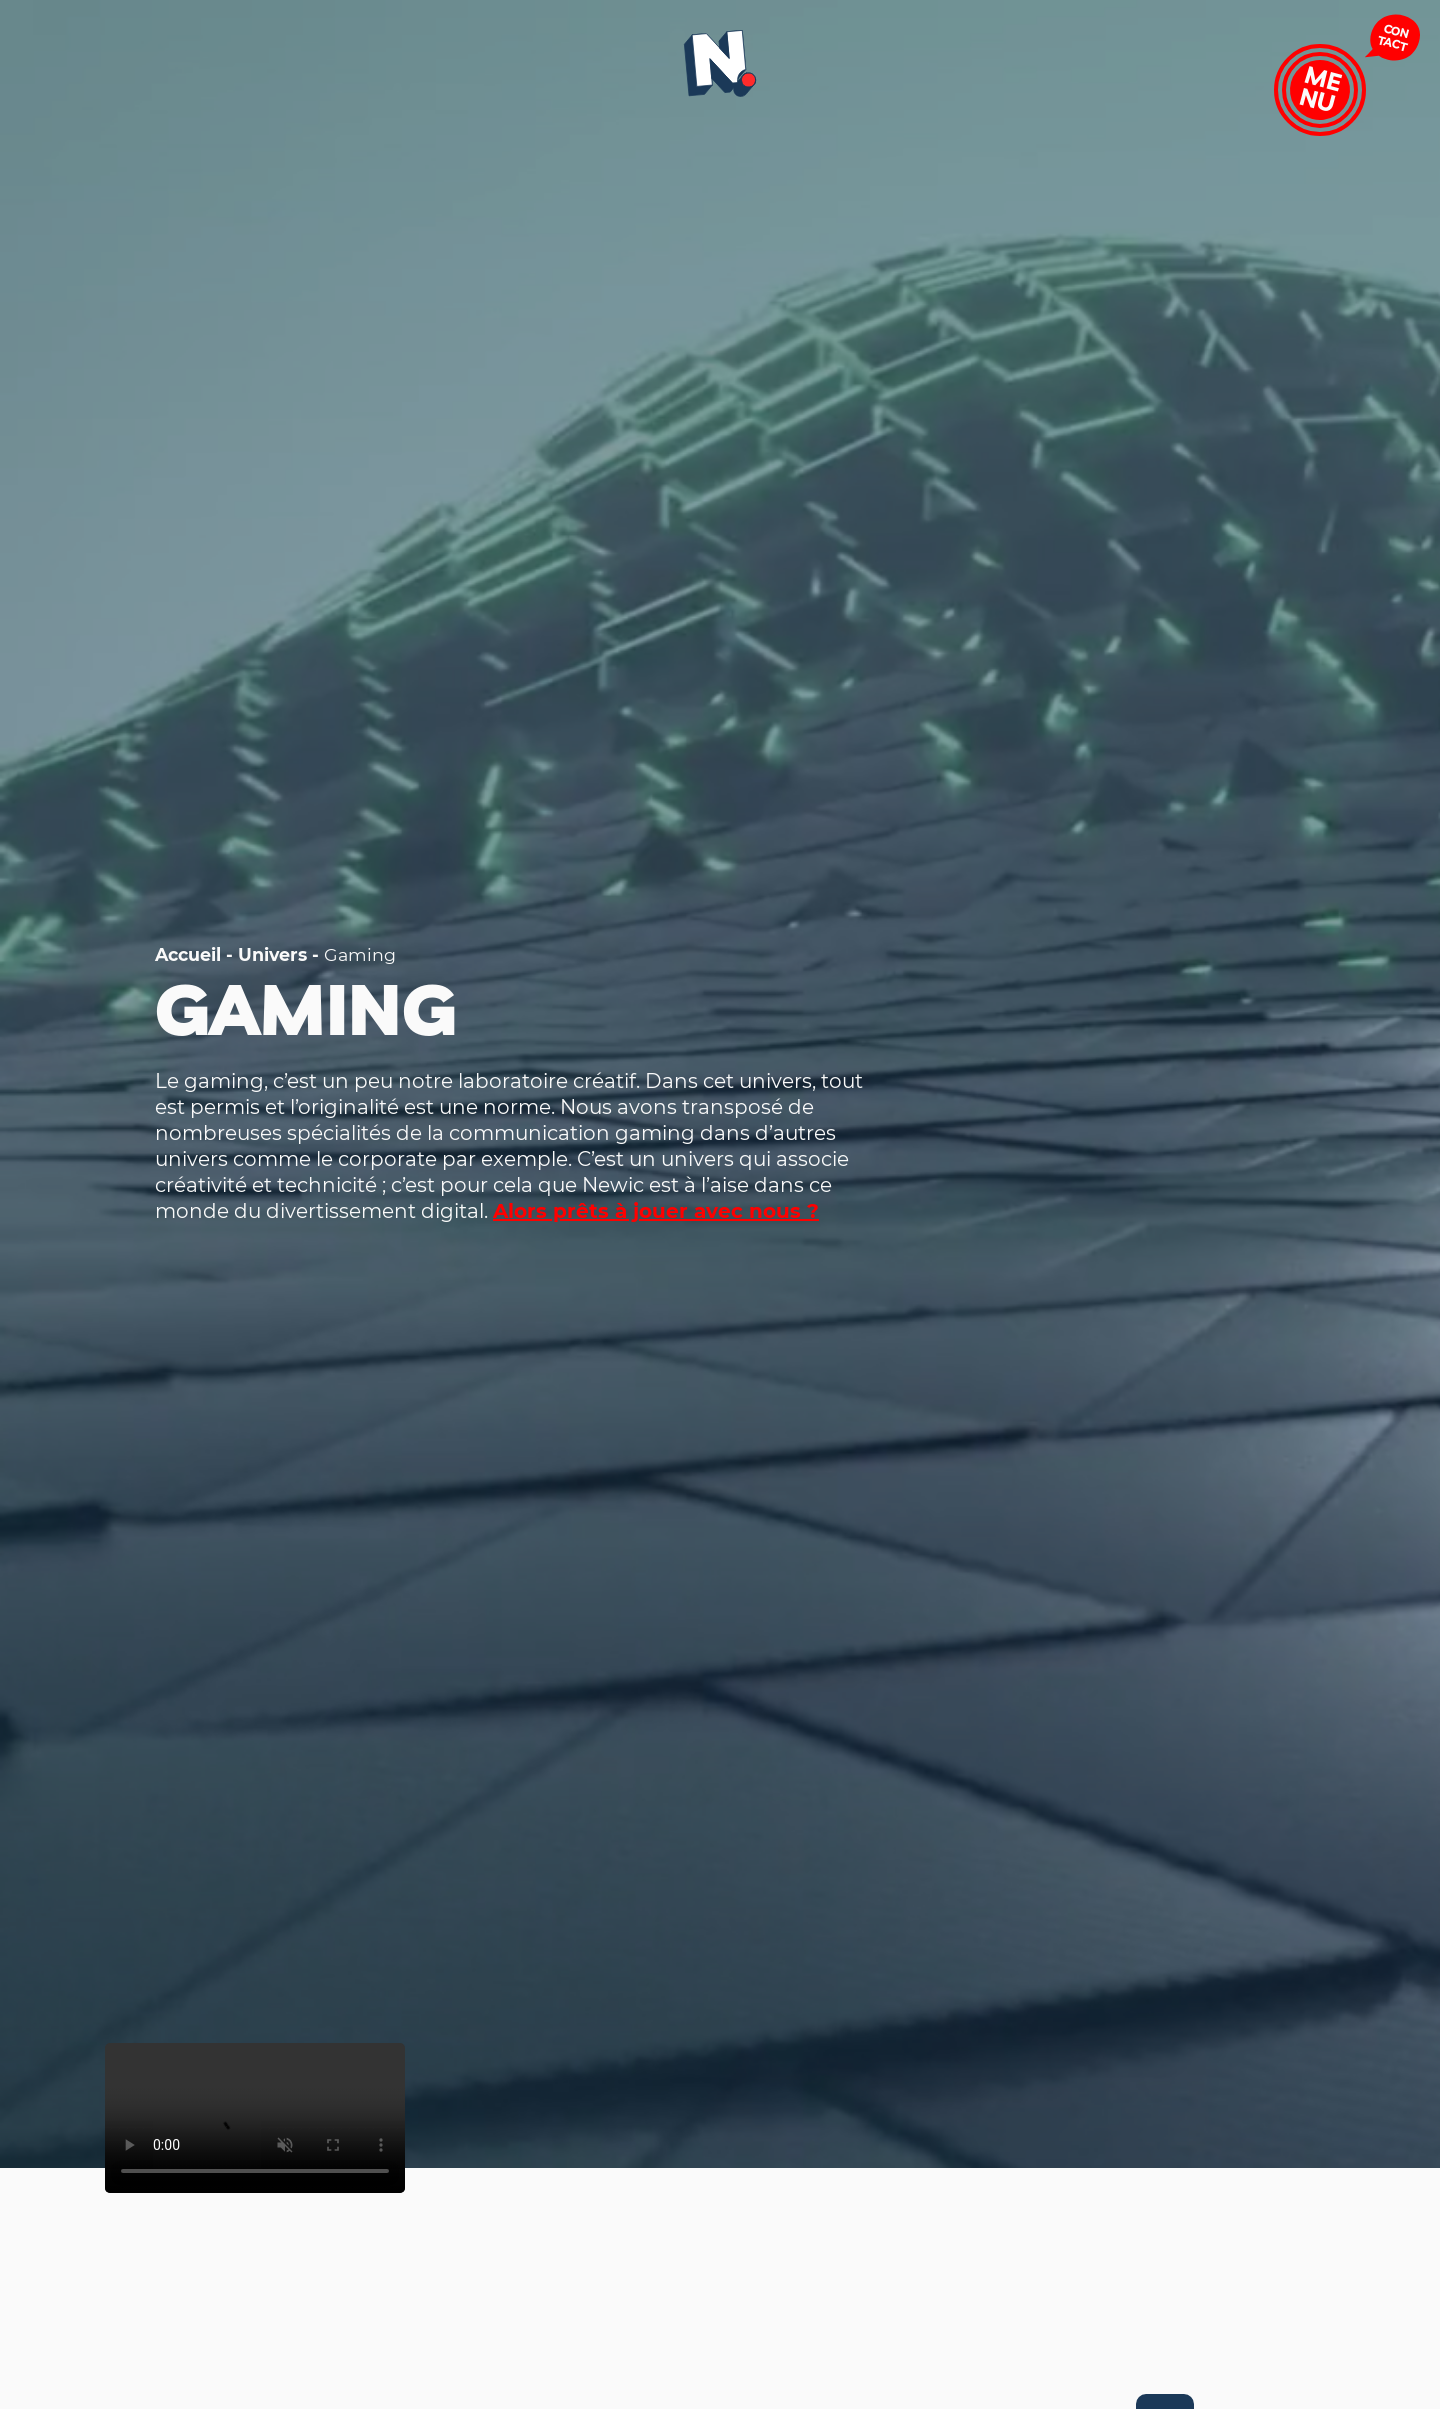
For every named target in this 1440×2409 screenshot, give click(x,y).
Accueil (188, 954)
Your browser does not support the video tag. (255, 2118)
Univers (272, 954)
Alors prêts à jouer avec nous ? (656, 1211)
